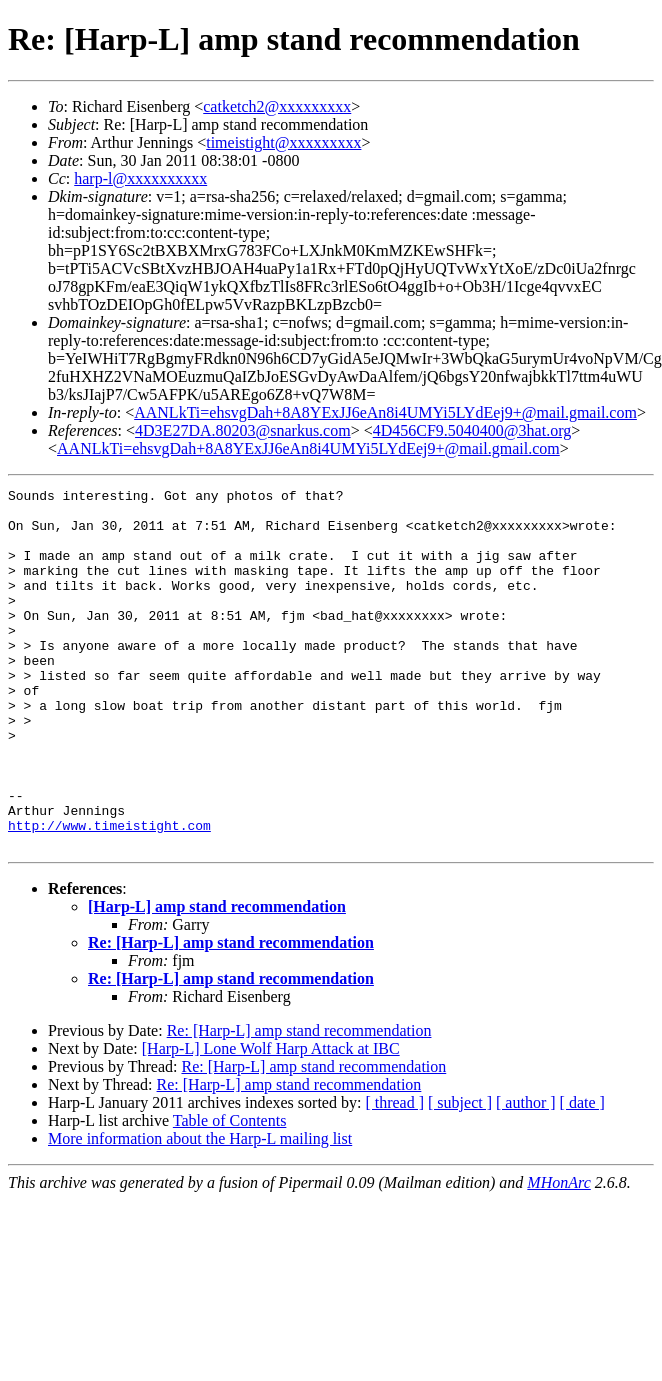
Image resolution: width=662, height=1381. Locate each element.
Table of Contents (230, 1192)
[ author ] (526, 1174)
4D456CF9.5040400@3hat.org (472, 430)
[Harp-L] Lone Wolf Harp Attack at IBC (271, 1120)
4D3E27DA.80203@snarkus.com (243, 430)
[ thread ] (394, 1174)
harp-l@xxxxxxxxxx (140, 178)
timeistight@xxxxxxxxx (283, 142)
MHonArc (558, 1254)
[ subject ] (460, 1174)
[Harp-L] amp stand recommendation (217, 978)
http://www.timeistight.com (109, 894)
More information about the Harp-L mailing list (200, 1210)
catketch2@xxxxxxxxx (277, 106)
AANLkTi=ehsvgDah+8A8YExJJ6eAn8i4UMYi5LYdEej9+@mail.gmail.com (385, 412)
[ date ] (582, 1174)
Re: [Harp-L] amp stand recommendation (231, 1014)
